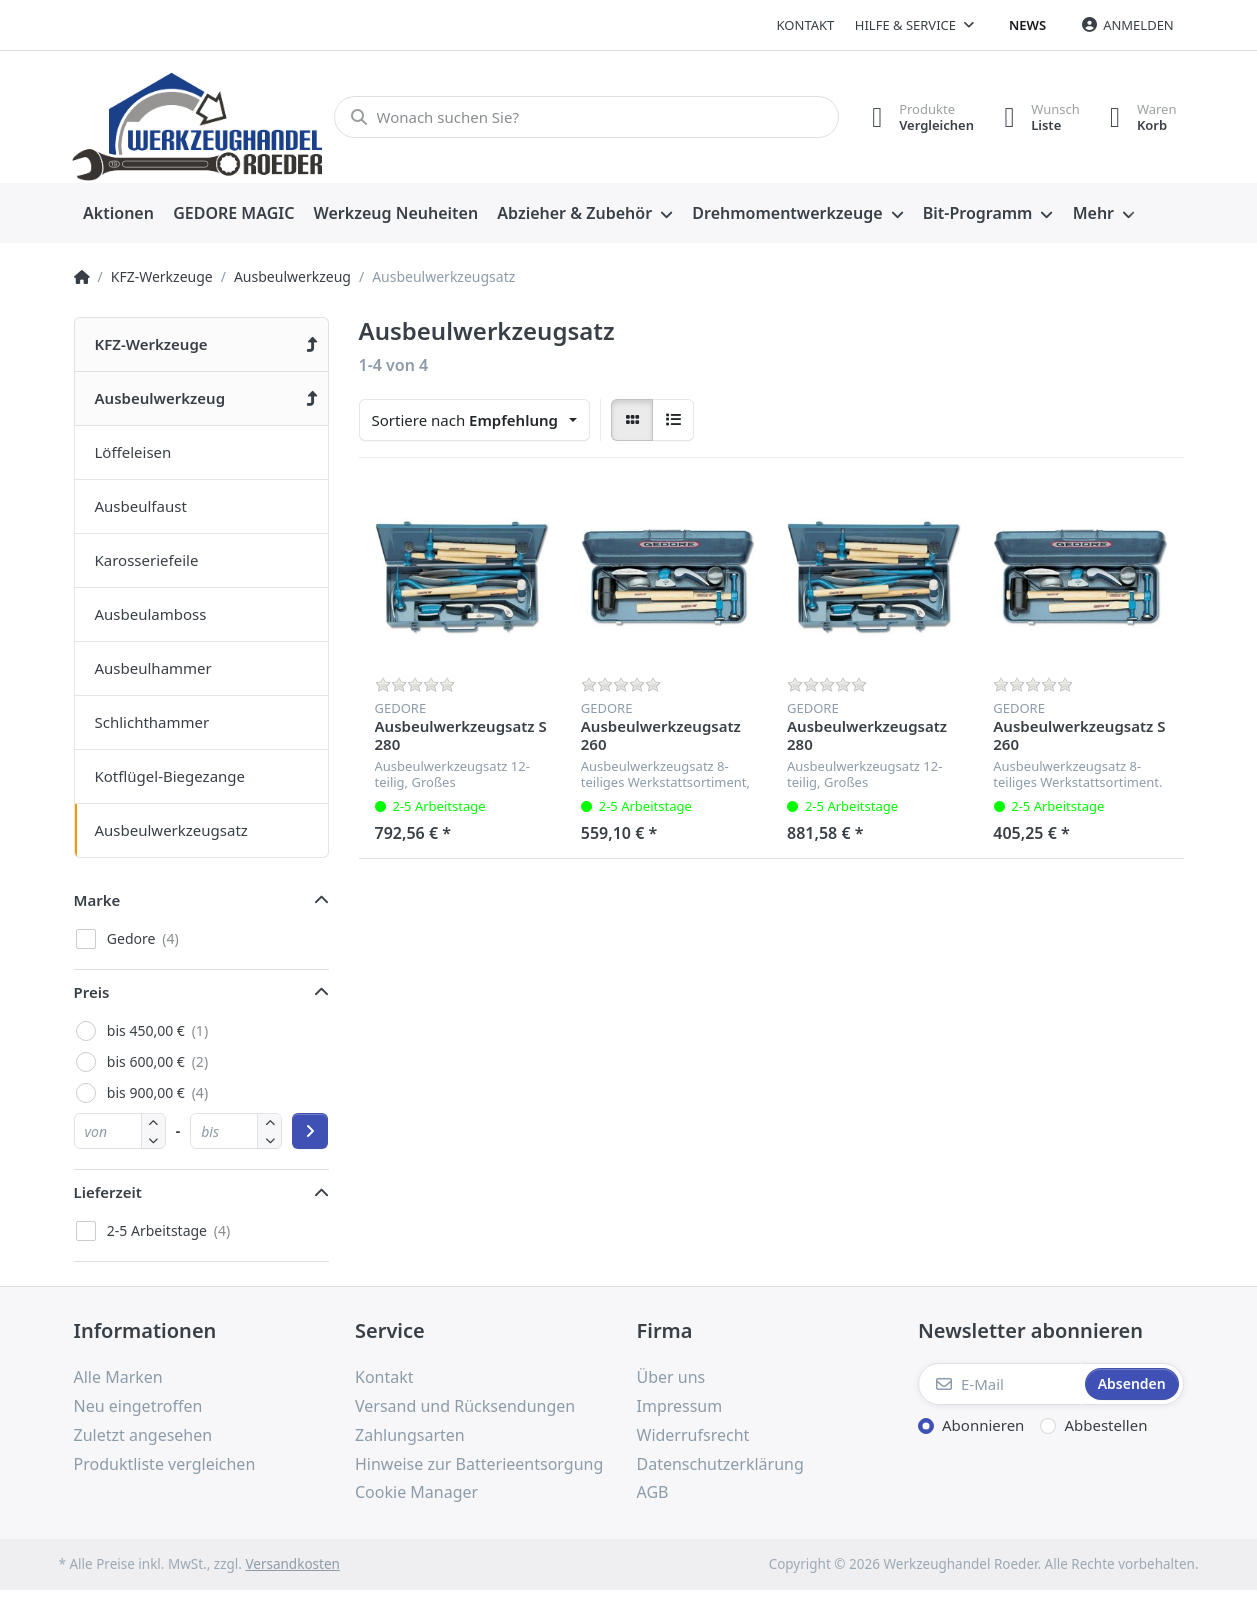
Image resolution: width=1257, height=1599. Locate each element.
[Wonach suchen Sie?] (586, 117)
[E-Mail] (999, 1384)
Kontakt (806, 25)
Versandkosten (292, 1564)
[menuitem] (119, 214)
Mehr (1093, 213)
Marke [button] (97, 900)
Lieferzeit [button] (108, 1192)
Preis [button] (92, 992)
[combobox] (475, 420)
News (1027, 25)
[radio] (632, 420)
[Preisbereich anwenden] (310, 1131)
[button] (153, 1139)
